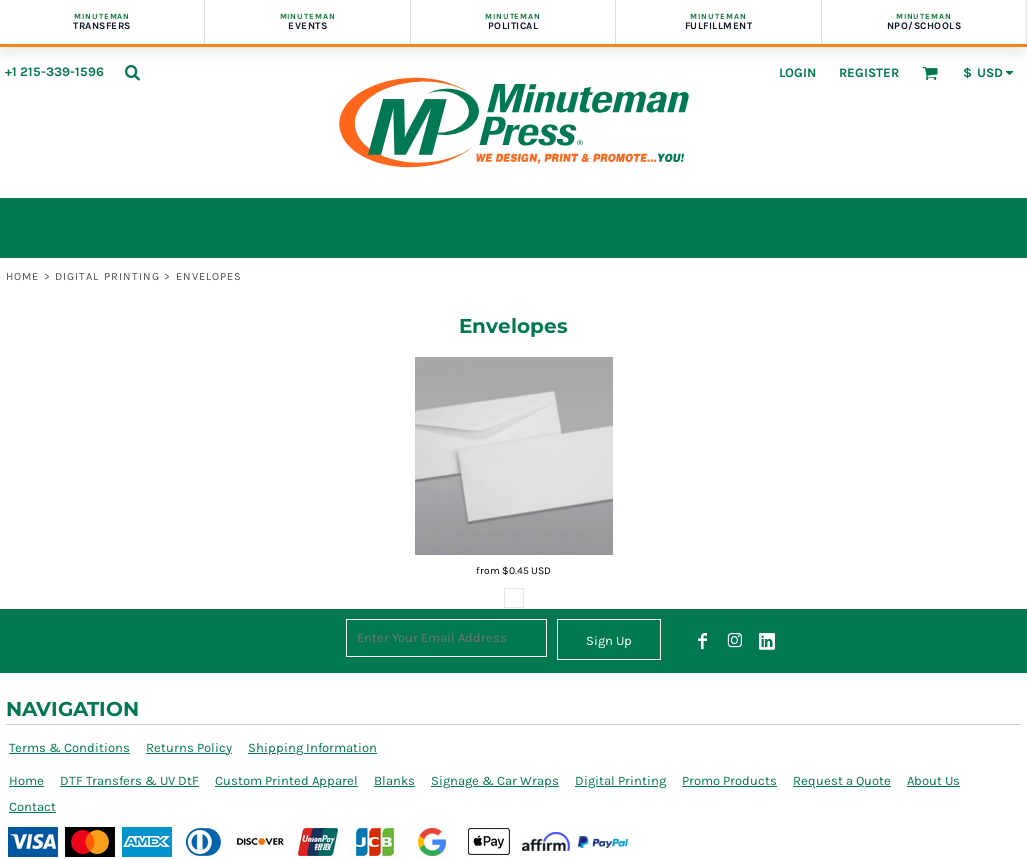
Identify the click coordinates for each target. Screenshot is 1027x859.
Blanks (394, 780)
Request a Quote (842, 780)
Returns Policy (189, 747)
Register (869, 72)
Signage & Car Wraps (495, 780)
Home (22, 276)
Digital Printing (108, 276)
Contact (32, 806)
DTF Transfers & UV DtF (129, 780)
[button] (132, 72)
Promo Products (729, 780)
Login (797, 72)
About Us (933, 780)
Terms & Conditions (69, 747)
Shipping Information (312, 747)
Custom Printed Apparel (286, 780)
